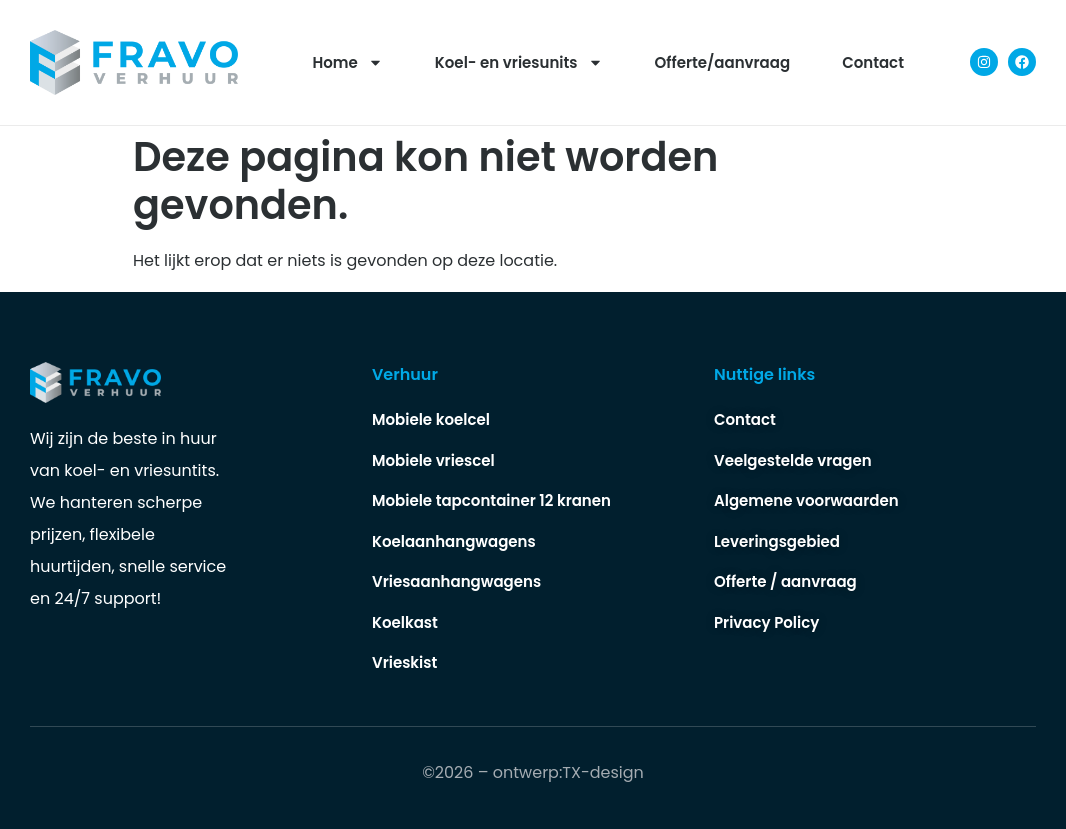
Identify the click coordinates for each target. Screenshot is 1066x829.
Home (348, 62)
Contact (873, 62)
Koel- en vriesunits (519, 62)
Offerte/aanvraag (723, 62)
